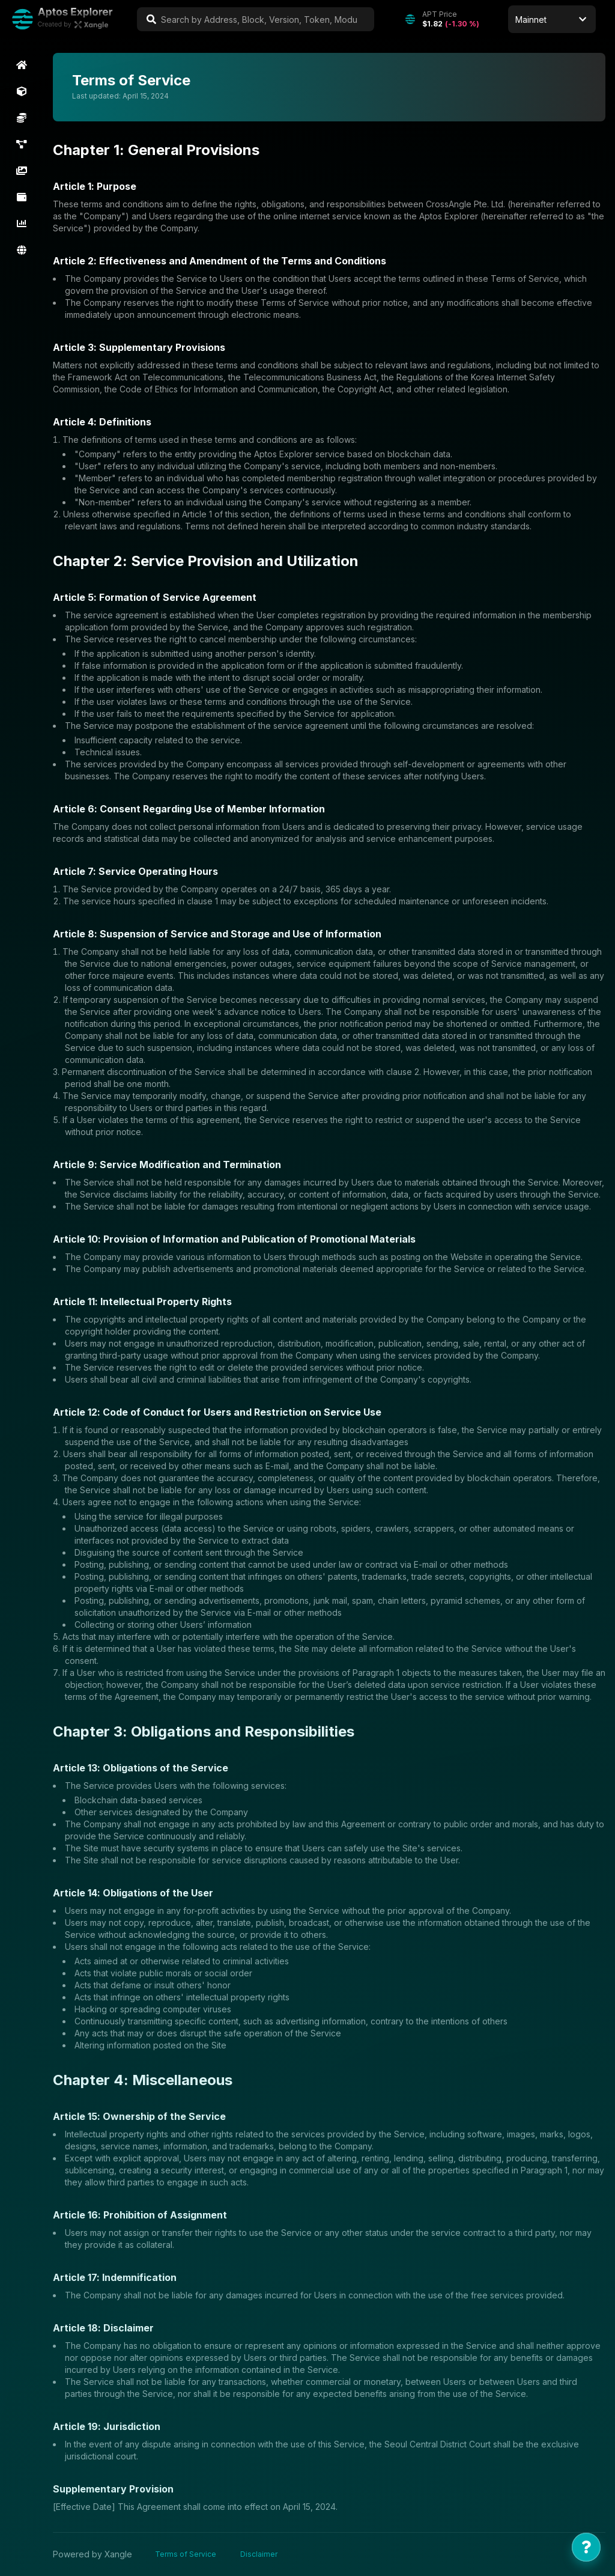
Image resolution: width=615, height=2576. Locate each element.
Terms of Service (185, 2554)
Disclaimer (258, 2554)
